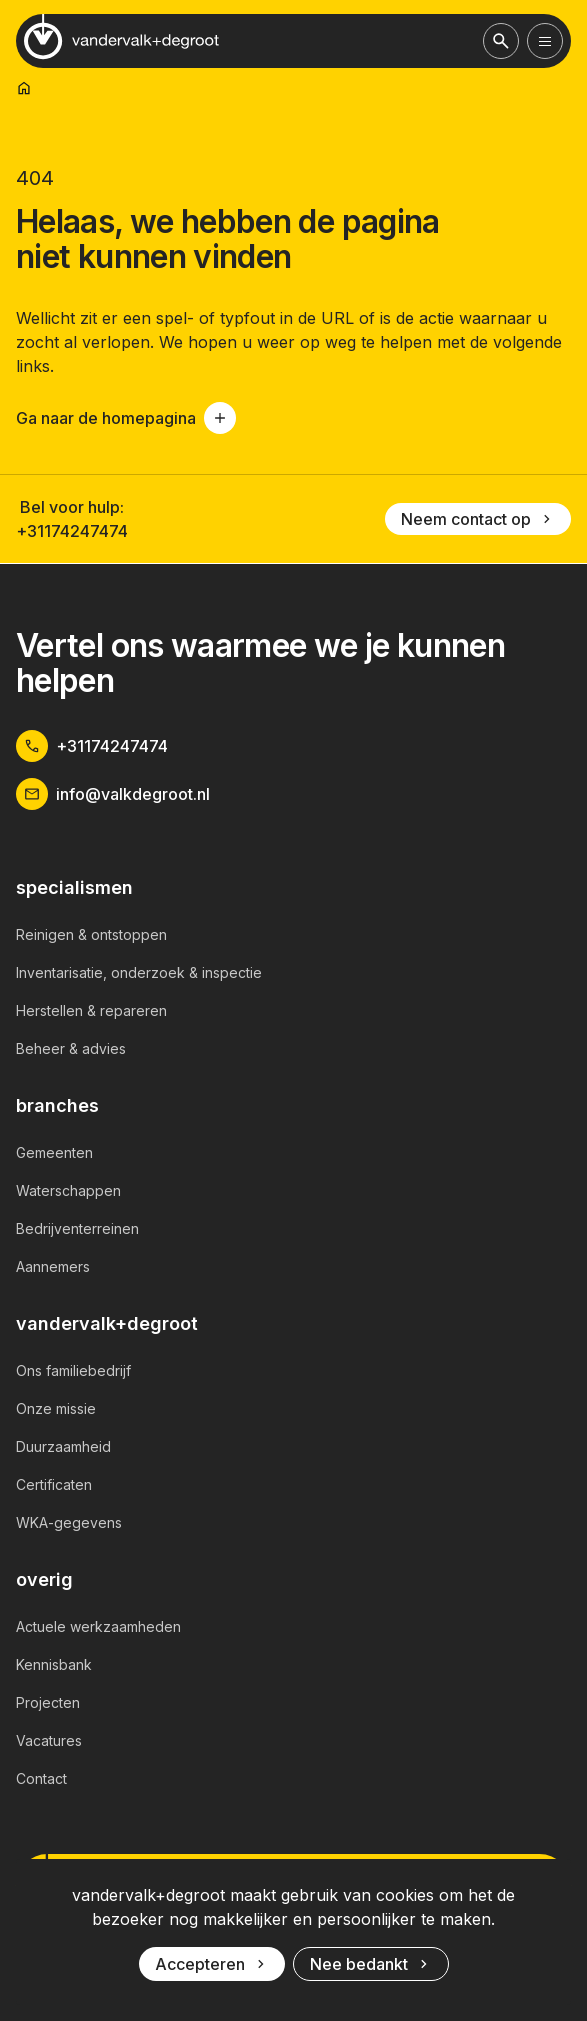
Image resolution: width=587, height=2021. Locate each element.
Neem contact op (478, 519)
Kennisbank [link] (54, 1664)
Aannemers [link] (53, 1266)
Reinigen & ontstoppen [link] (91, 934)
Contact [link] (41, 1778)
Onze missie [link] (56, 1408)
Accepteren (212, 1964)
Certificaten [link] (54, 1484)
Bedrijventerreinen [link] (77, 1228)
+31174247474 (72, 531)
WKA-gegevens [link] (69, 1522)
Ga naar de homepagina (126, 418)
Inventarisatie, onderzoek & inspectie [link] (139, 972)
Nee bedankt (371, 1964)
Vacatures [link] (49, 1740)
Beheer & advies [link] (71, 1048)
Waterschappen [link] (68, 1190)
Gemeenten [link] (54, 1152)
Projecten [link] (48, 1702)
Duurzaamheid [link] (63, 1446)
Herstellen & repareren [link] (91, 1010)
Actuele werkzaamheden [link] (98, 1626)
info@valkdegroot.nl (113, 794)
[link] (24, 88)
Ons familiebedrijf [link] (73, 1370)
